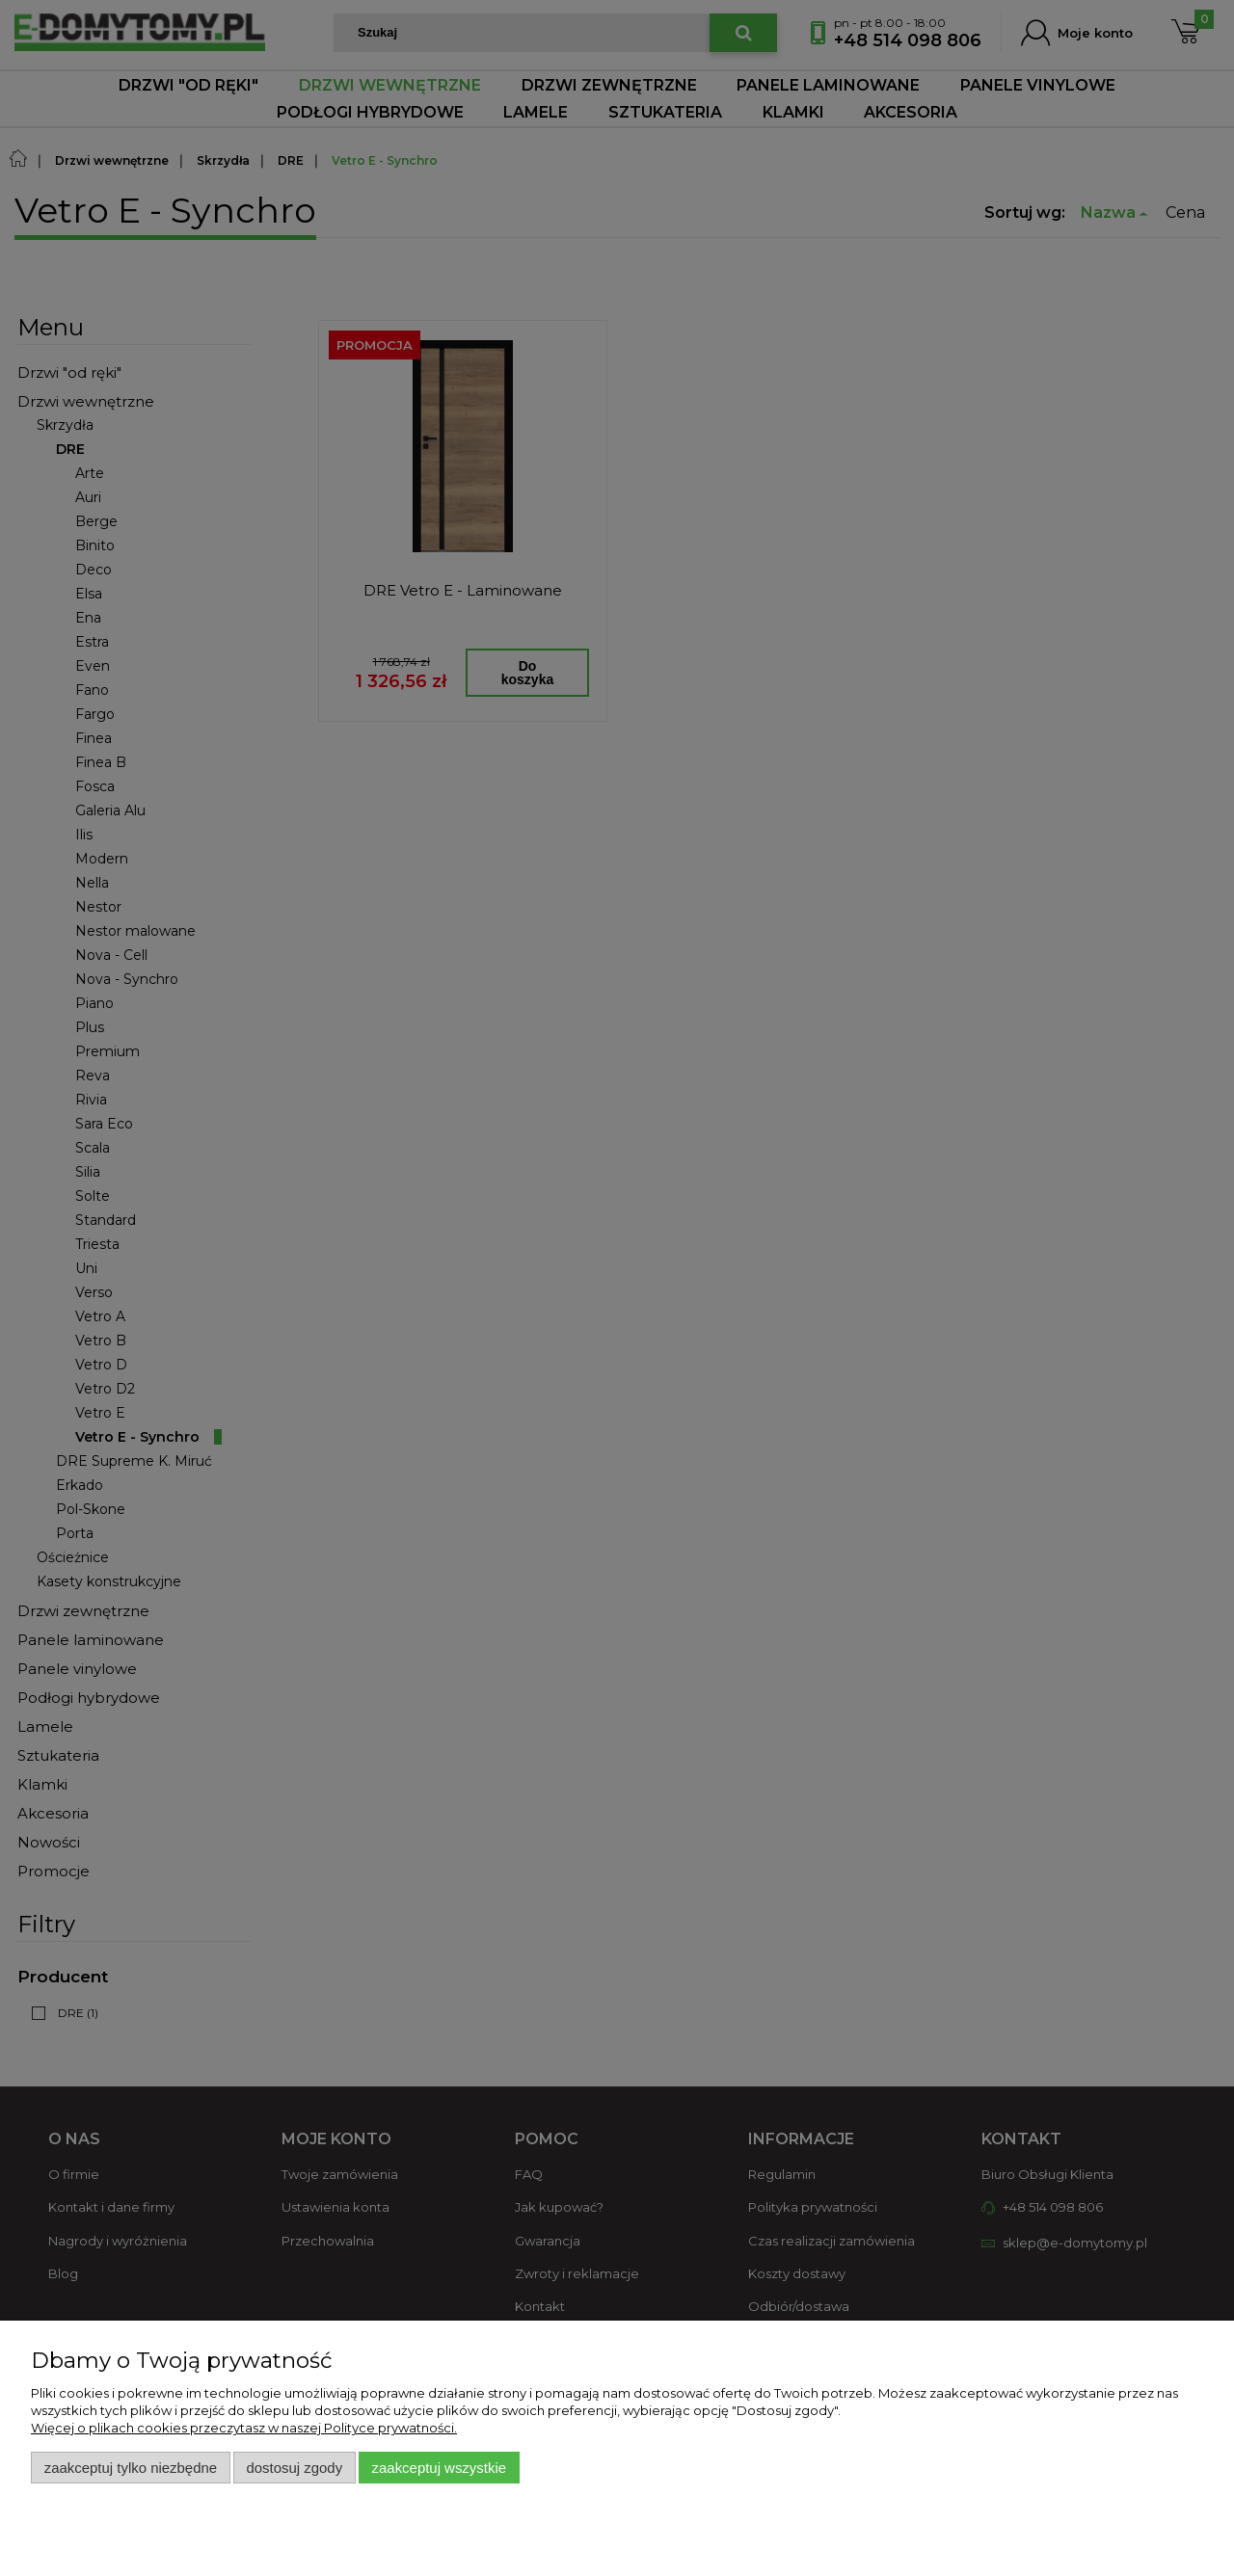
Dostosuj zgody (294, 2467)
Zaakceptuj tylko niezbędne (130, 2467)
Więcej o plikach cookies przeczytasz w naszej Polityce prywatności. (244, 2427)
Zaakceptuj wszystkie (439, 2467)
